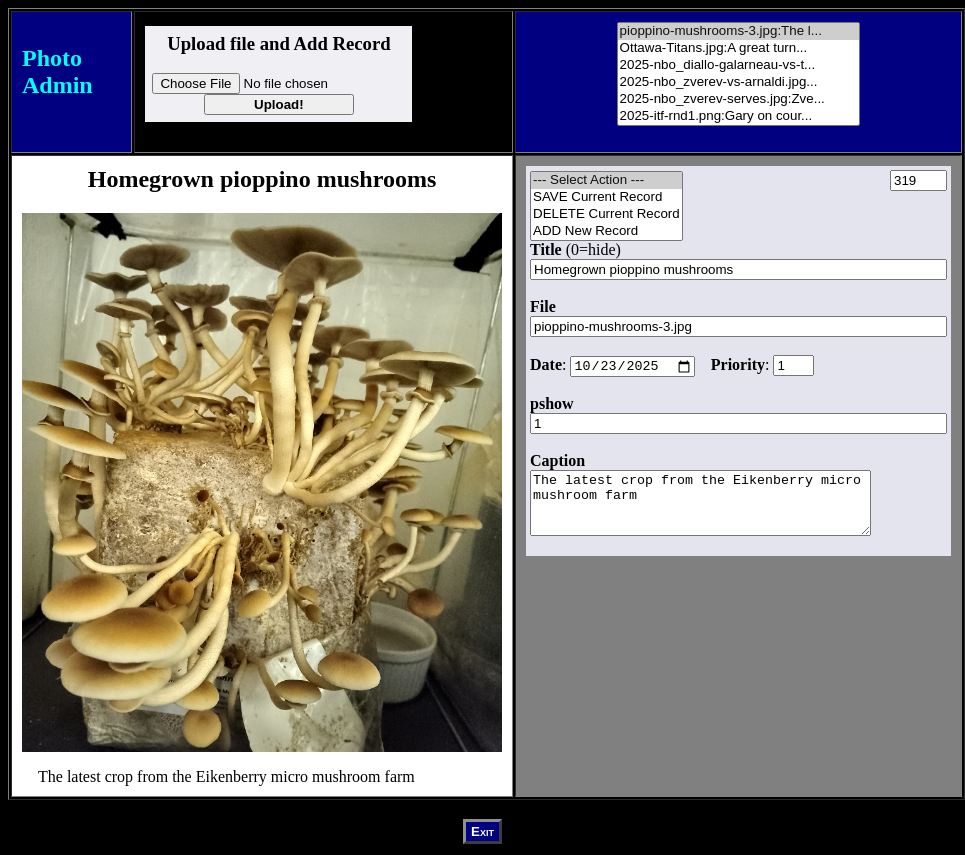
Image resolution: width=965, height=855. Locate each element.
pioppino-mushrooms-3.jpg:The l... (739, 31)
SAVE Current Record (606, 197)
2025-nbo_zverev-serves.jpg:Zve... (739, 99)
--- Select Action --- (606, 180)
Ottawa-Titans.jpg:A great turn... (739, 48)
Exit (482, 831)
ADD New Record (606, 231)
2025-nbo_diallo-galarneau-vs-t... (739, 65)
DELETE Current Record (606, 214)
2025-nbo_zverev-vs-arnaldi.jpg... (739, 82)
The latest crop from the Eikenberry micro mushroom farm (720, 511)
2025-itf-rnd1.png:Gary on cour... (739, 116)
